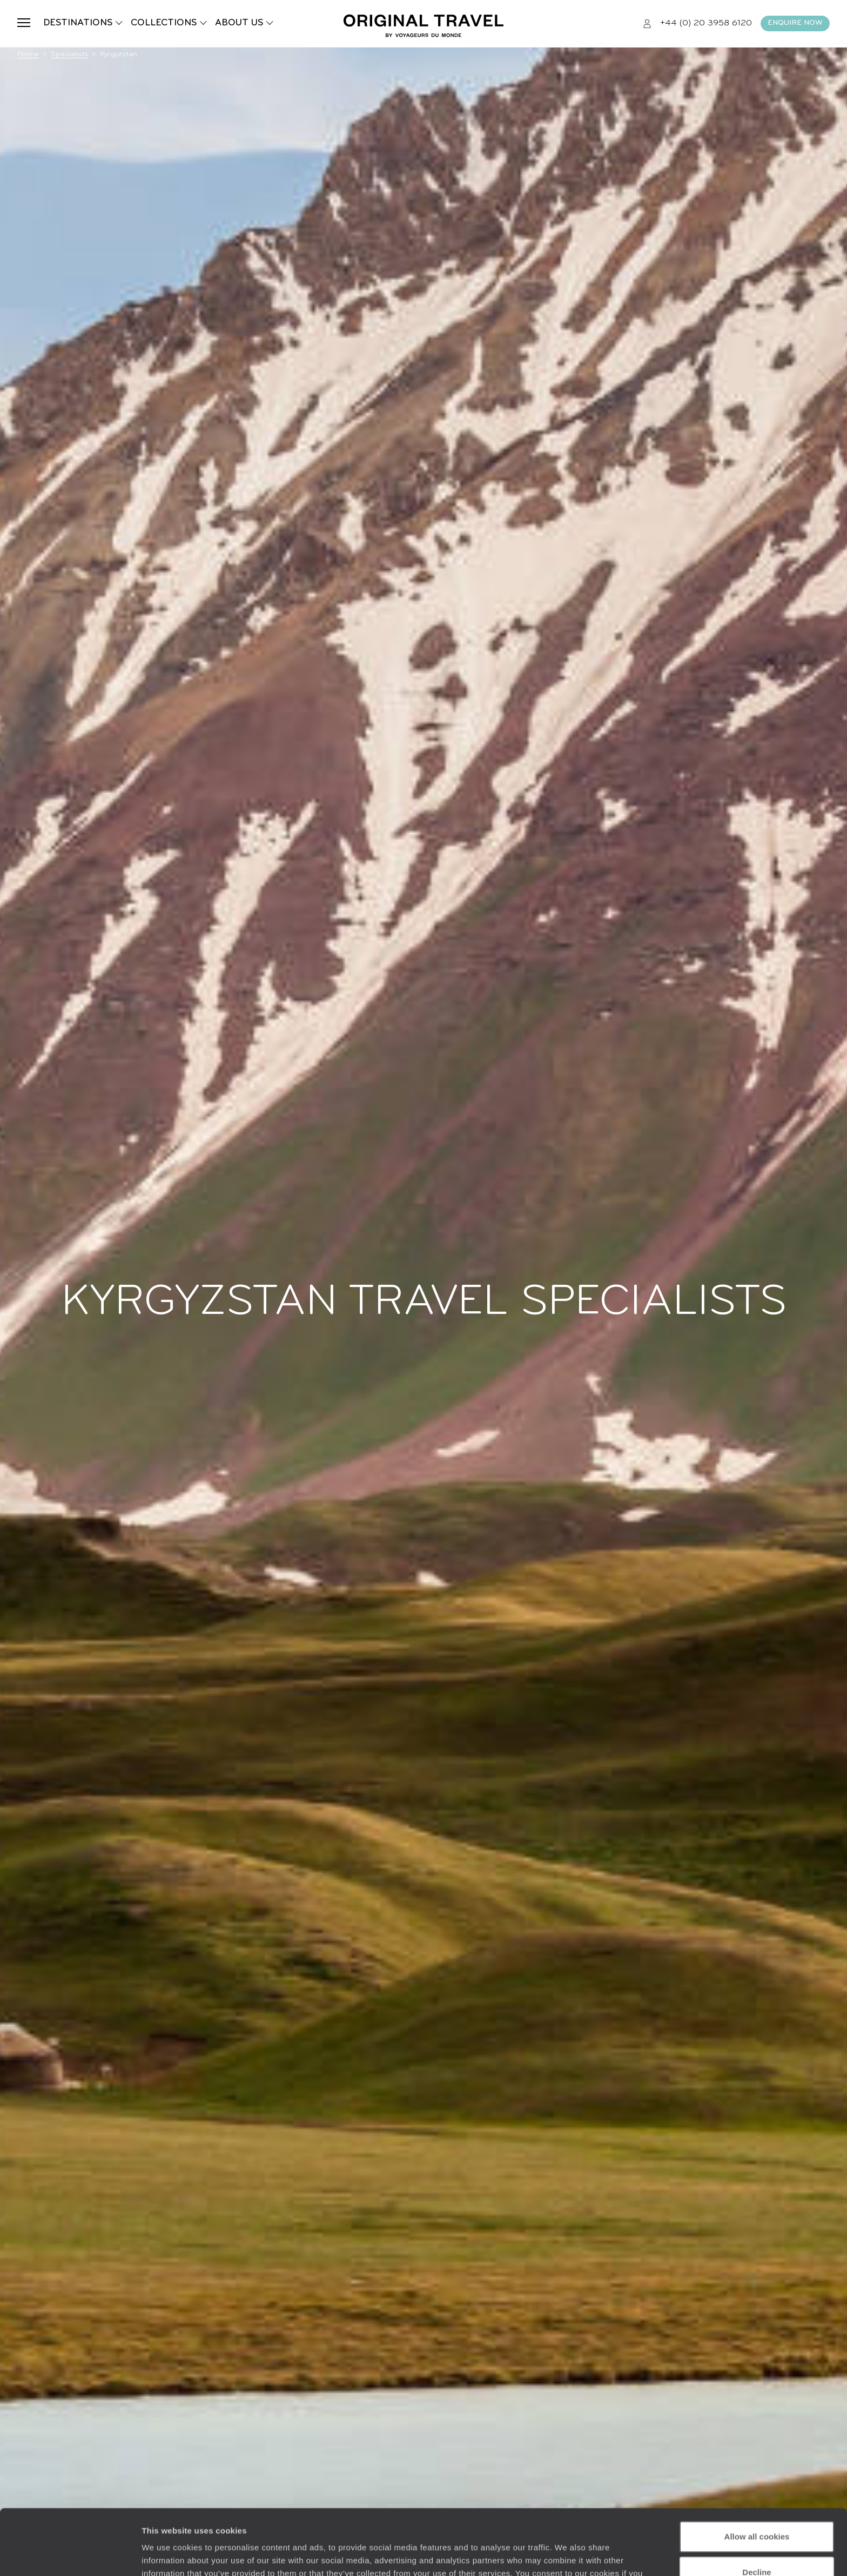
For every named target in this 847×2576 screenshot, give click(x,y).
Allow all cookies (757, 2475)
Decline (756, 2510)
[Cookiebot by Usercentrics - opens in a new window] (70, 2555)
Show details (167, 2554)
